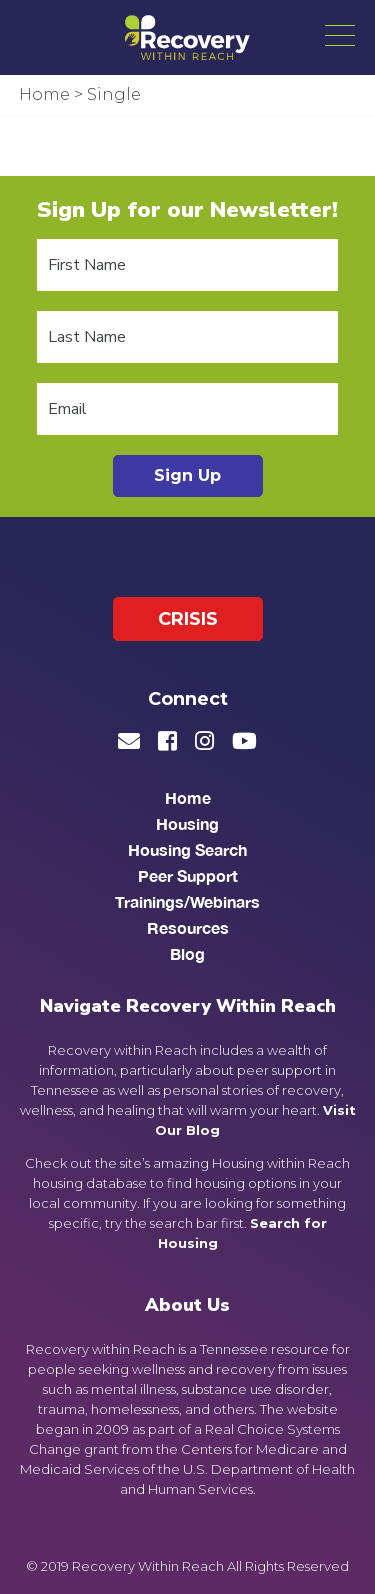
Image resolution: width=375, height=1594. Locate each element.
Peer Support (188, 875)
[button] (340, 35)
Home (188, 797)
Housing (187, 823)
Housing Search (187, 849)
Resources (188, 927)
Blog (187, 953)
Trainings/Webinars (187, 901)
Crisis (188, 619)
